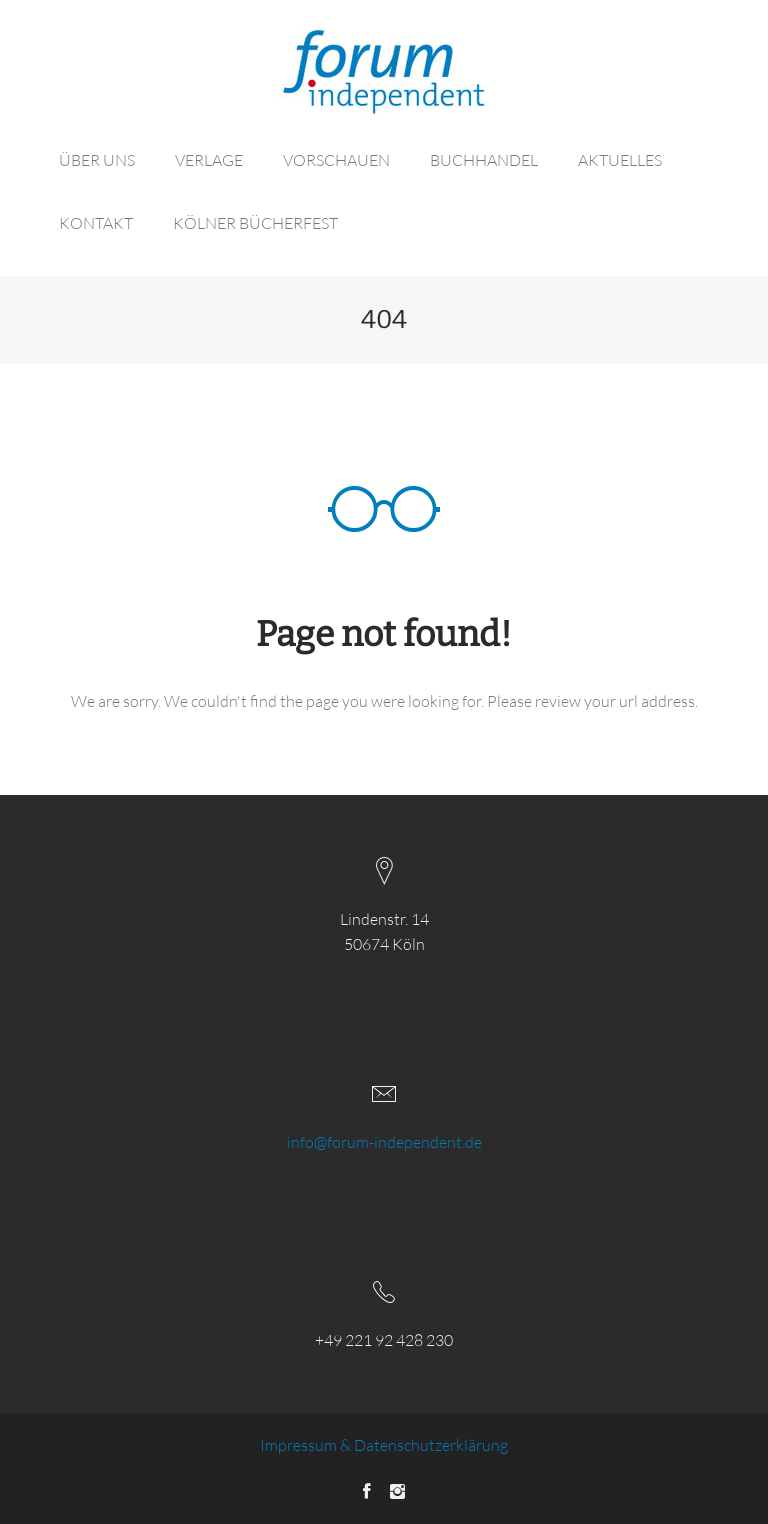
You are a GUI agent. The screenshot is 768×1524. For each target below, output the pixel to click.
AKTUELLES (620, 160)
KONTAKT (96, 223)
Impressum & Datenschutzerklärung (384, 1445)
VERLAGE (209, 160)
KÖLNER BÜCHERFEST (255, 223)
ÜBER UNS (97, 160)
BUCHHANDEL (484, 160)
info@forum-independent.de (384, 1142)
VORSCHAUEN (336, 160)
